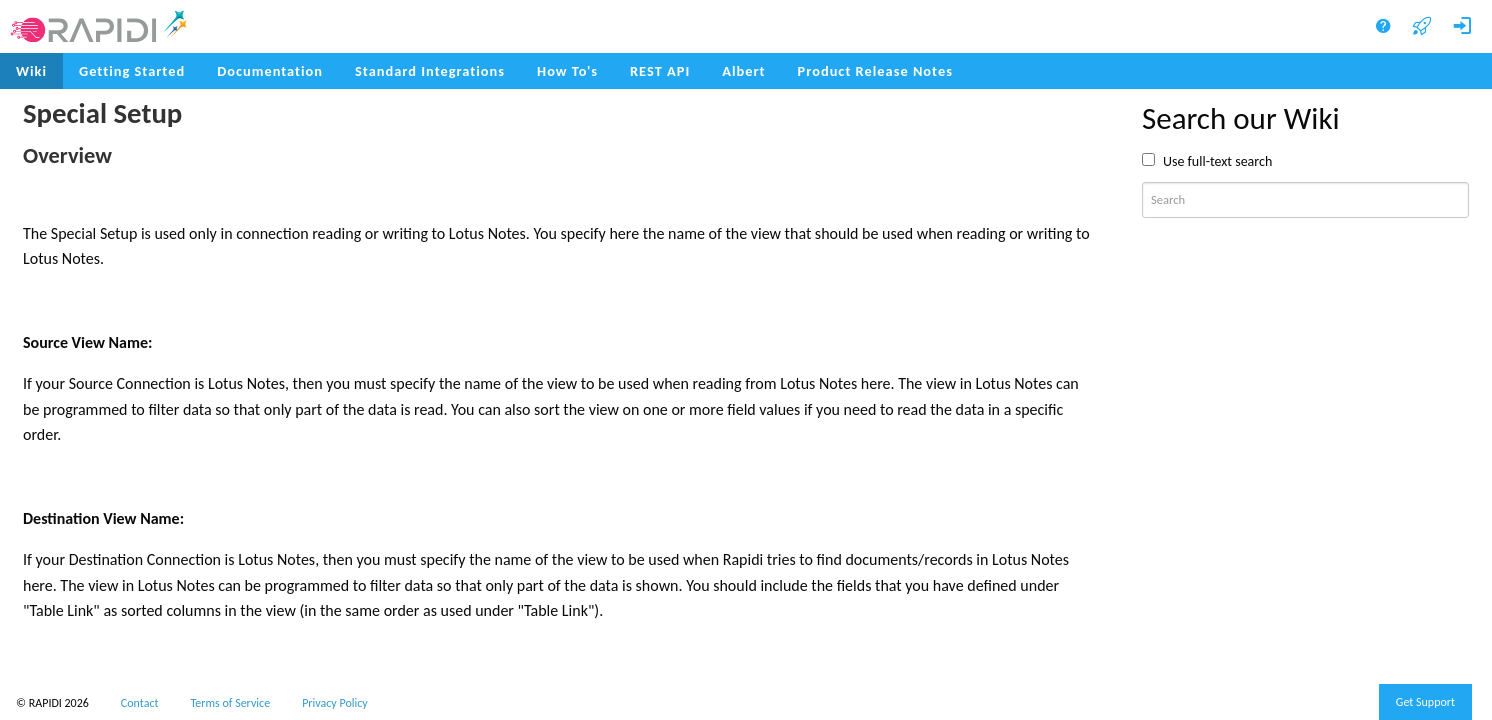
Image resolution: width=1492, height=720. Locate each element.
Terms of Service (231, 703)
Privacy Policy (335, 703)
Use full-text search (1217, 161)
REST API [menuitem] (660, 71)
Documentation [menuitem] (270, 71)
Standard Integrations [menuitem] (430, 71)
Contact (140, 703)
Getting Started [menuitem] (132, 71)
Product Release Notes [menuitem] (875, 71)
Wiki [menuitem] (31, 71)
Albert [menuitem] (743, 71)
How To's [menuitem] (567, 71)
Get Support (1425, 702)
